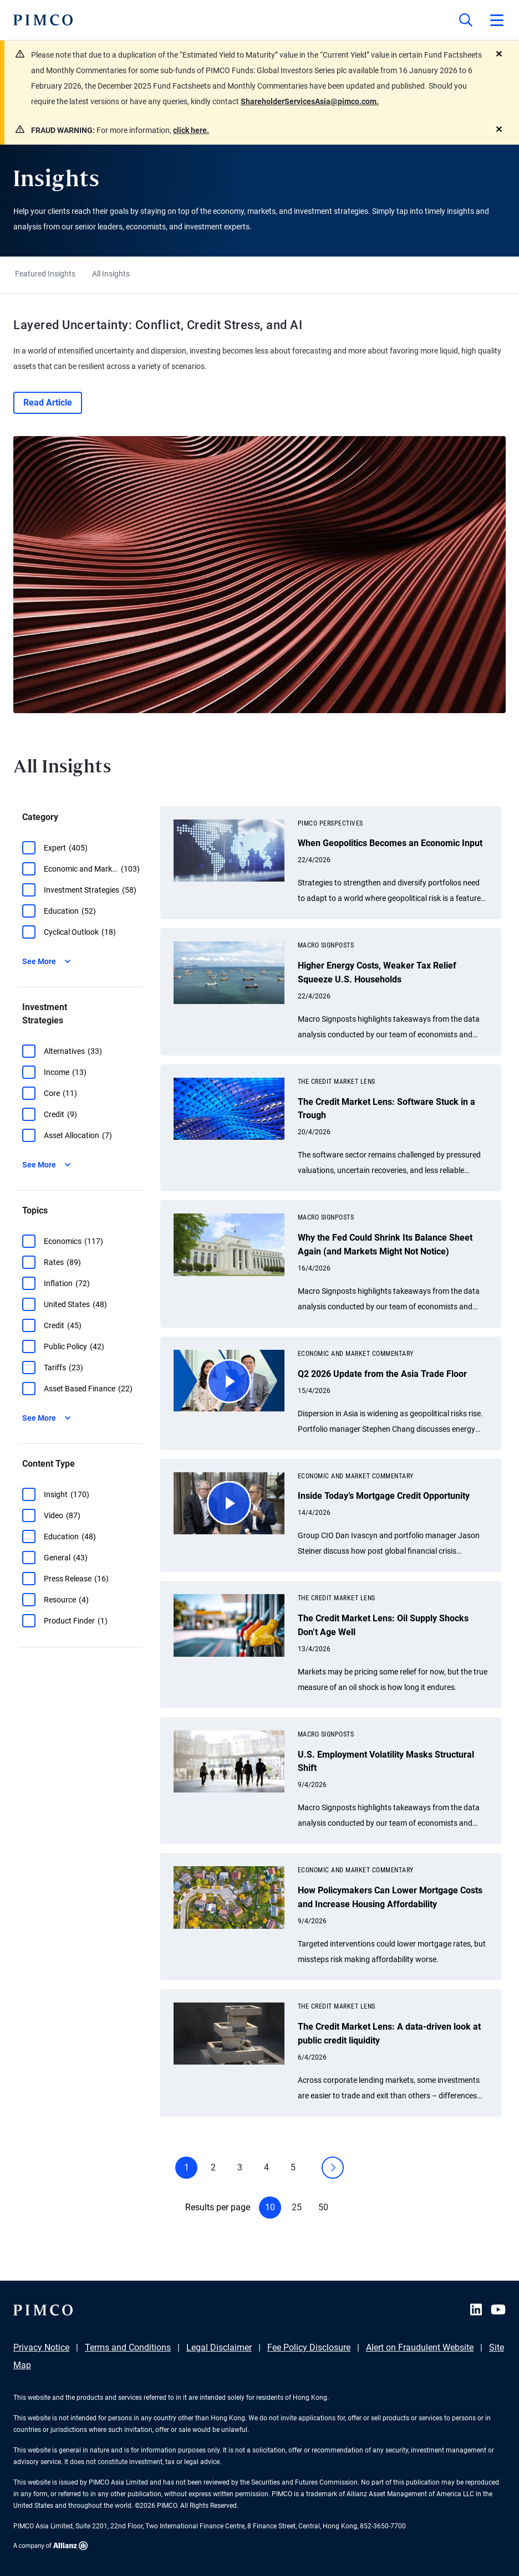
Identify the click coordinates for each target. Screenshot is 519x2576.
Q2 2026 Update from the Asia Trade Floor (382, 1374)
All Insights (111, 273)
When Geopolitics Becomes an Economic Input (390, 843)
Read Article (47, 402)
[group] (82, 847)
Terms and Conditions (128, 2347)
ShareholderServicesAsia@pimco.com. (310, 101)
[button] (28, 847)
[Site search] (466, 20)
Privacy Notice (41, 2347)
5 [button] (293, 2167)
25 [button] (297, 2207)
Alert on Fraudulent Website (420, 2347)
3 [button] (239, 2167)
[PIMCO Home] (43, 19)
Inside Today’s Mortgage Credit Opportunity (384, 1496)
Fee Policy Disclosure (308, 2347)
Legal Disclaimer (219, 2347)
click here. (191, 130)
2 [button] (213, 2167)
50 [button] (323, 2207)
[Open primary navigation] (497, 20)
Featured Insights (45, 273)
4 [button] (266, 2167)
